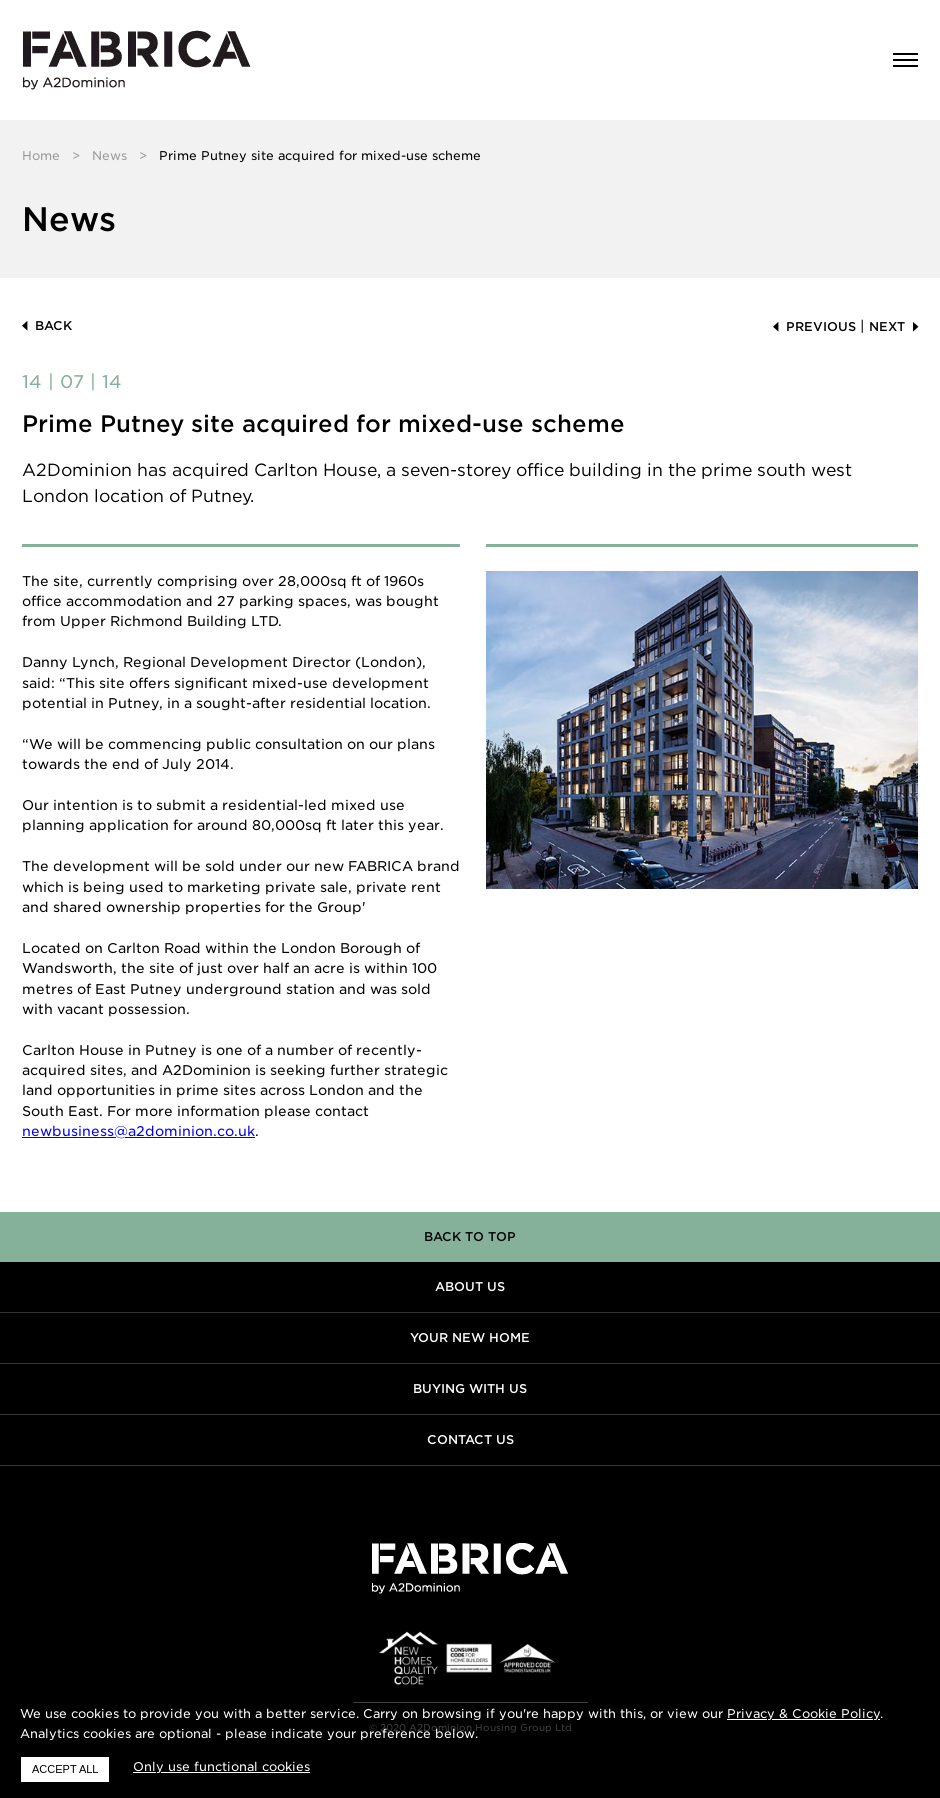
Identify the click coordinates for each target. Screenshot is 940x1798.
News (109, 155)
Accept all (65, 1769)
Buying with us (470, 1388)
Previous (821, 326)
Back (53, 325)
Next (887, 326)
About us (470, 1286)
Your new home (470, 1337)
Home (41, 155)
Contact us (470, 1439)
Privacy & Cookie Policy (803, 1713)
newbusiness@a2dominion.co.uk (138, 1131)
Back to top (470, 1236)
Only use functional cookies (221, 1766)
